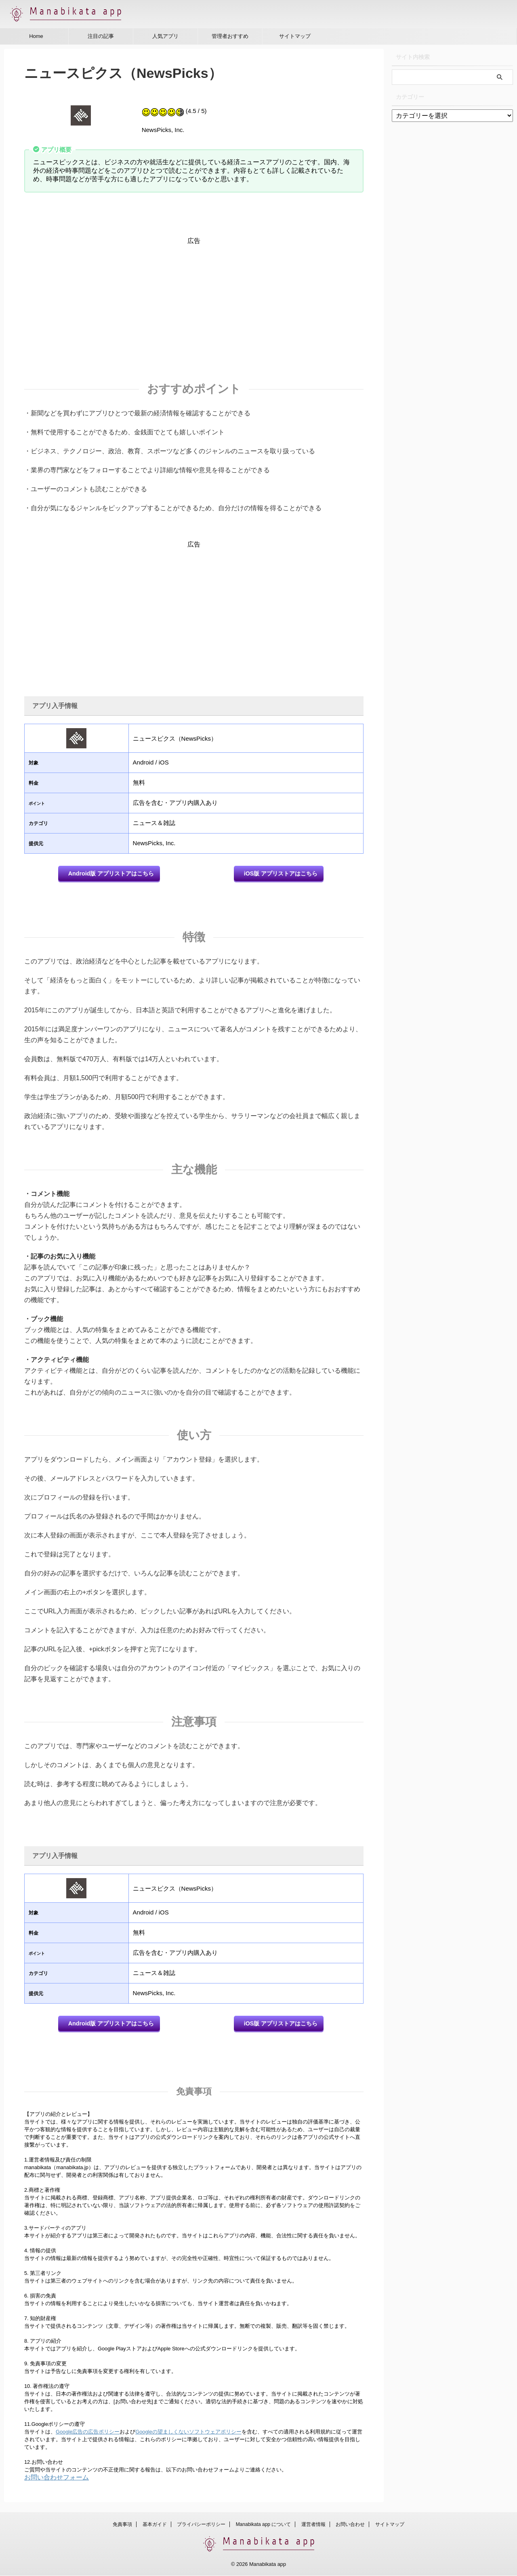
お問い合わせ (350, 2525)
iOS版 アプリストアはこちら (281, 874)
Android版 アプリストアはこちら (111, 874)
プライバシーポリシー (201, 2525)
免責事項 (122, 2525)
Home (36, 36)
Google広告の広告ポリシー (88, 2434)
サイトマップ (295, 36)
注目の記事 (101, 36)
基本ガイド (155, 2525)
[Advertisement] (194, 301)
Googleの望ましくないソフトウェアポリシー (188, 2434)
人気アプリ (165, 36)
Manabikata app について (263, 2525)
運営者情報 (313, 2525)
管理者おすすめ (230, 36)
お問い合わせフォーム (56, 2479)
